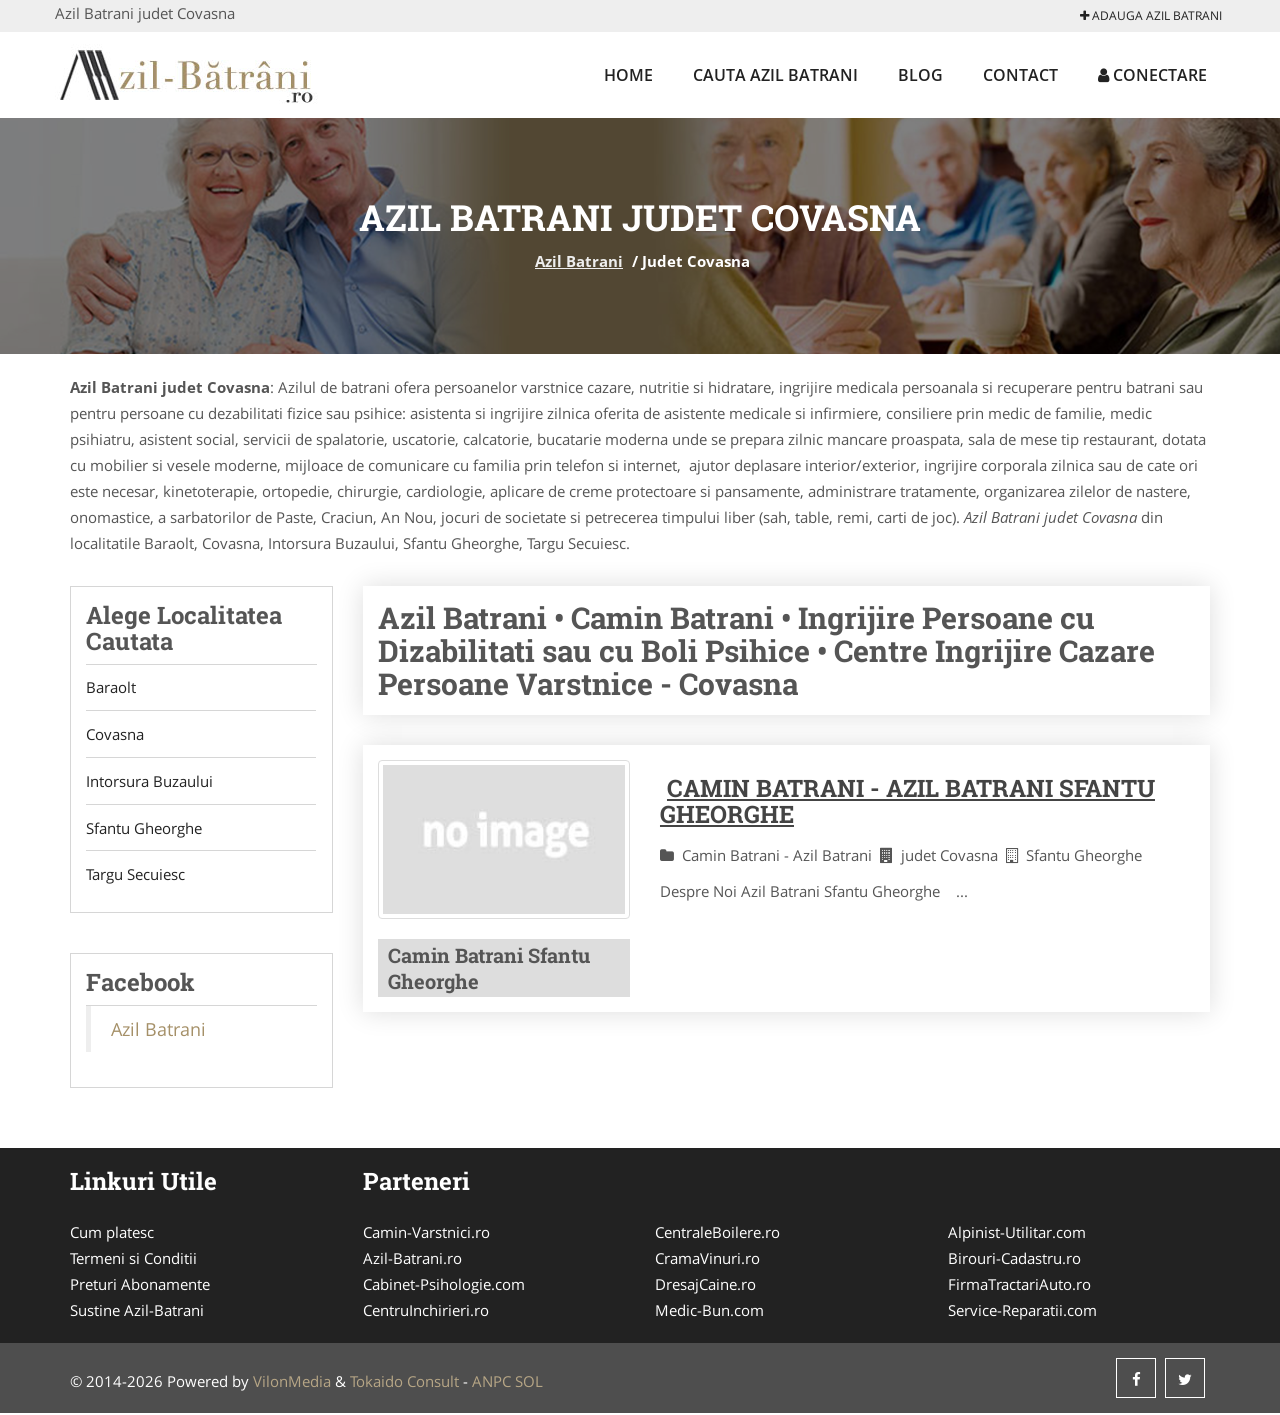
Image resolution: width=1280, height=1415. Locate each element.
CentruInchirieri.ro (426, 1312)
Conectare (1152, 75)
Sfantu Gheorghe (144, 829)
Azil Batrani (579, 261)
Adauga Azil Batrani (1151, 15)
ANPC (491, 1383)
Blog (920, 75)
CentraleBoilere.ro (717, 1234)
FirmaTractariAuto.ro (1019, 1286)
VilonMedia (292, 1383)
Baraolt (111, 688)
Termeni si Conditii (133, 1260)
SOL (529, 1383)
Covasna (115, 735)
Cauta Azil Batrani (775, 75)
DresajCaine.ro (705, 1286)
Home (628, 75)
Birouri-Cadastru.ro (1014, 1260)
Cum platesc (112, 1234)
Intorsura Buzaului (149, 782)
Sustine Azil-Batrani (137, 1312)
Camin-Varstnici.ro (426, 1234)
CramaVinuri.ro (707, 1260)
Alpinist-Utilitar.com (1017, 1234)
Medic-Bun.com (709, 1312)
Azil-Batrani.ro (412, 1260)
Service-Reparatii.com (1022, 1312)
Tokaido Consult (404, 1383)
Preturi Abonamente (140, 1286)
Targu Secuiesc (135, 876)
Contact (1020, 75)
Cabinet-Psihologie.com (444, 1286)
